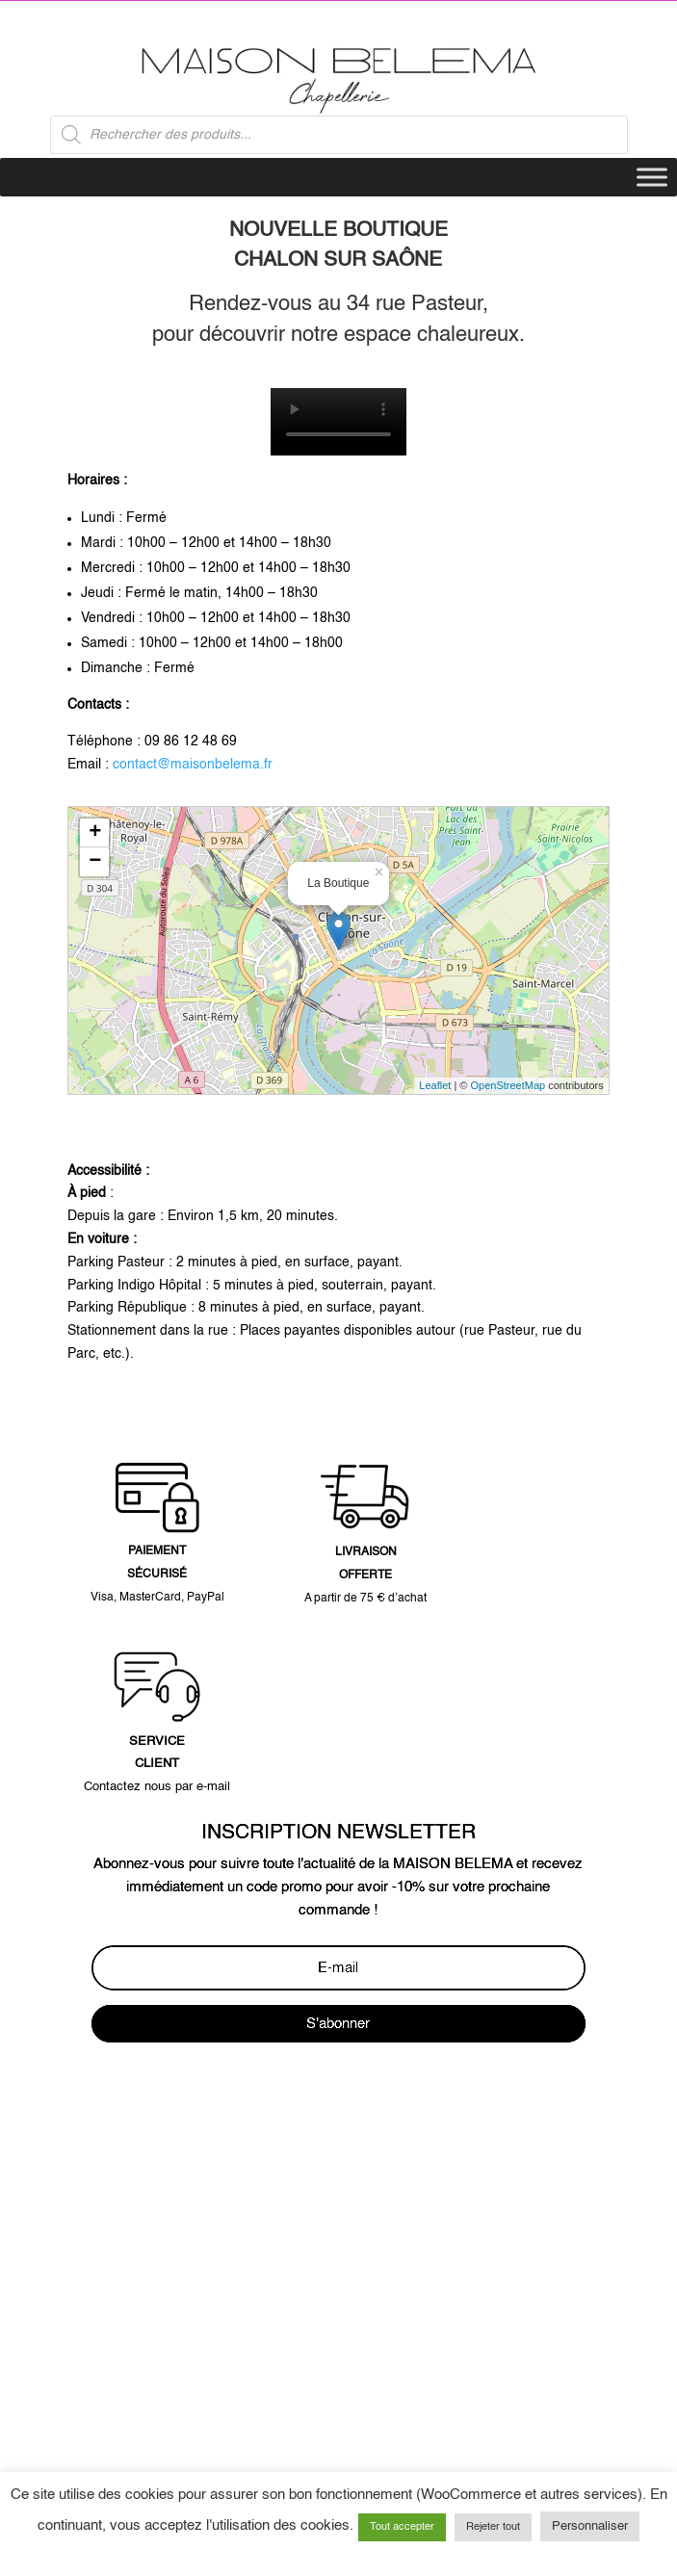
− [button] (95, 861)
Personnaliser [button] (590, 2526)
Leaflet (435, 1085)
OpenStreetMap (508, 1085)
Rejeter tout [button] (493, 2527)
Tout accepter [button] (402, 2527)
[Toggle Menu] (652, 178)
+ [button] (95, 833)
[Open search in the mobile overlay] (339, 135)
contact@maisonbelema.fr (193, 764)
